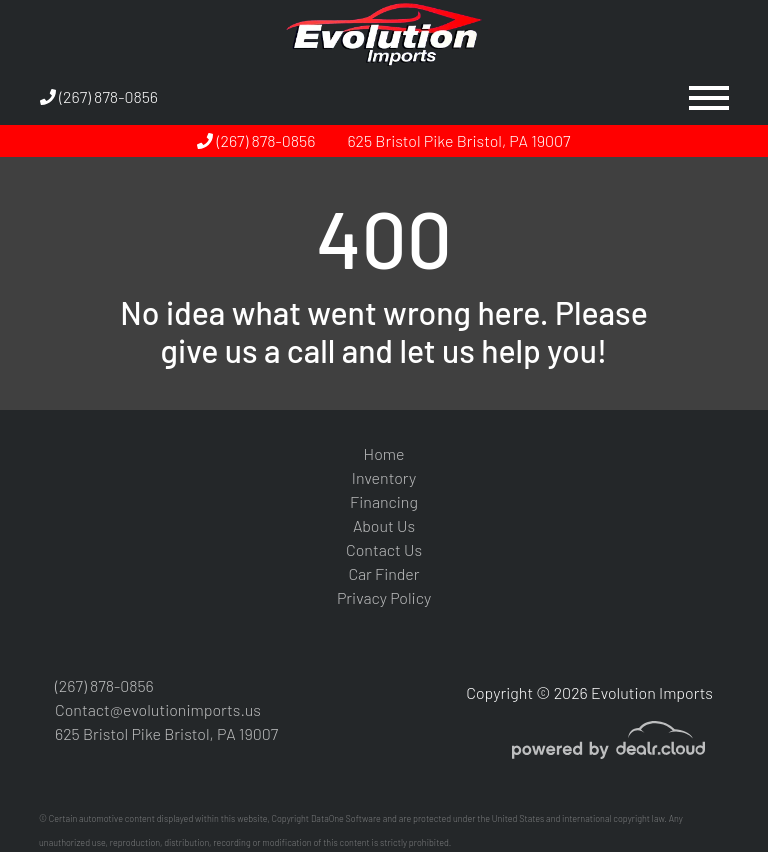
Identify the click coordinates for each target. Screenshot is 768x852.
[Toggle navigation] (709, 97)
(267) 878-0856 (99, 96)
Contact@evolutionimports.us (158, 709)
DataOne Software (346, 818)
